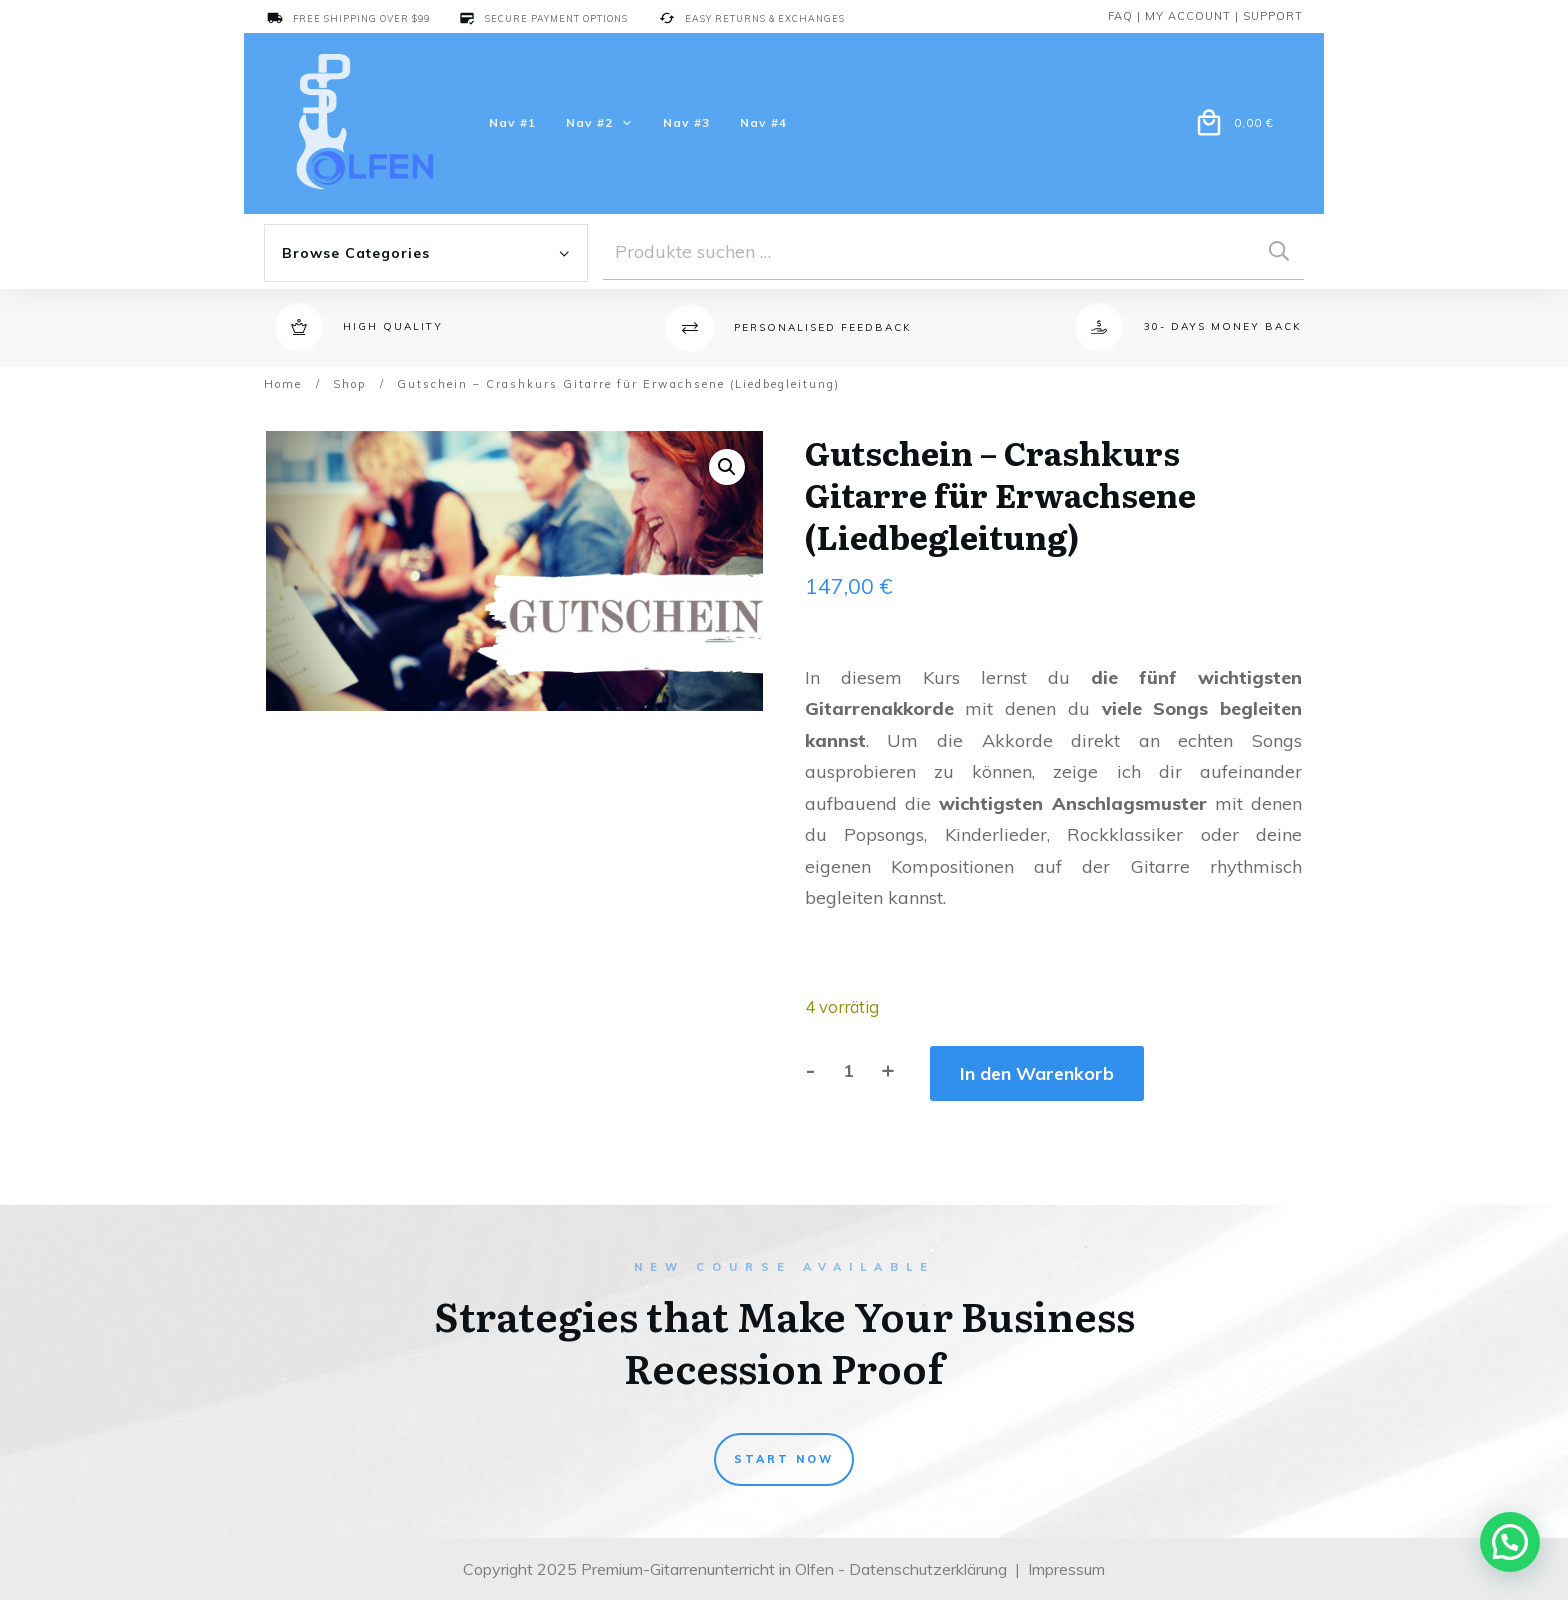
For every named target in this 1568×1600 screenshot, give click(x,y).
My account (1188, 16)
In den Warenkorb (1037, 1073)
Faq (1120, 16)
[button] (727, 467)
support (1273, 16)
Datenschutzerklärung (928, 1569)
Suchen (1279, 251)
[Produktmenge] (848, 1070)
